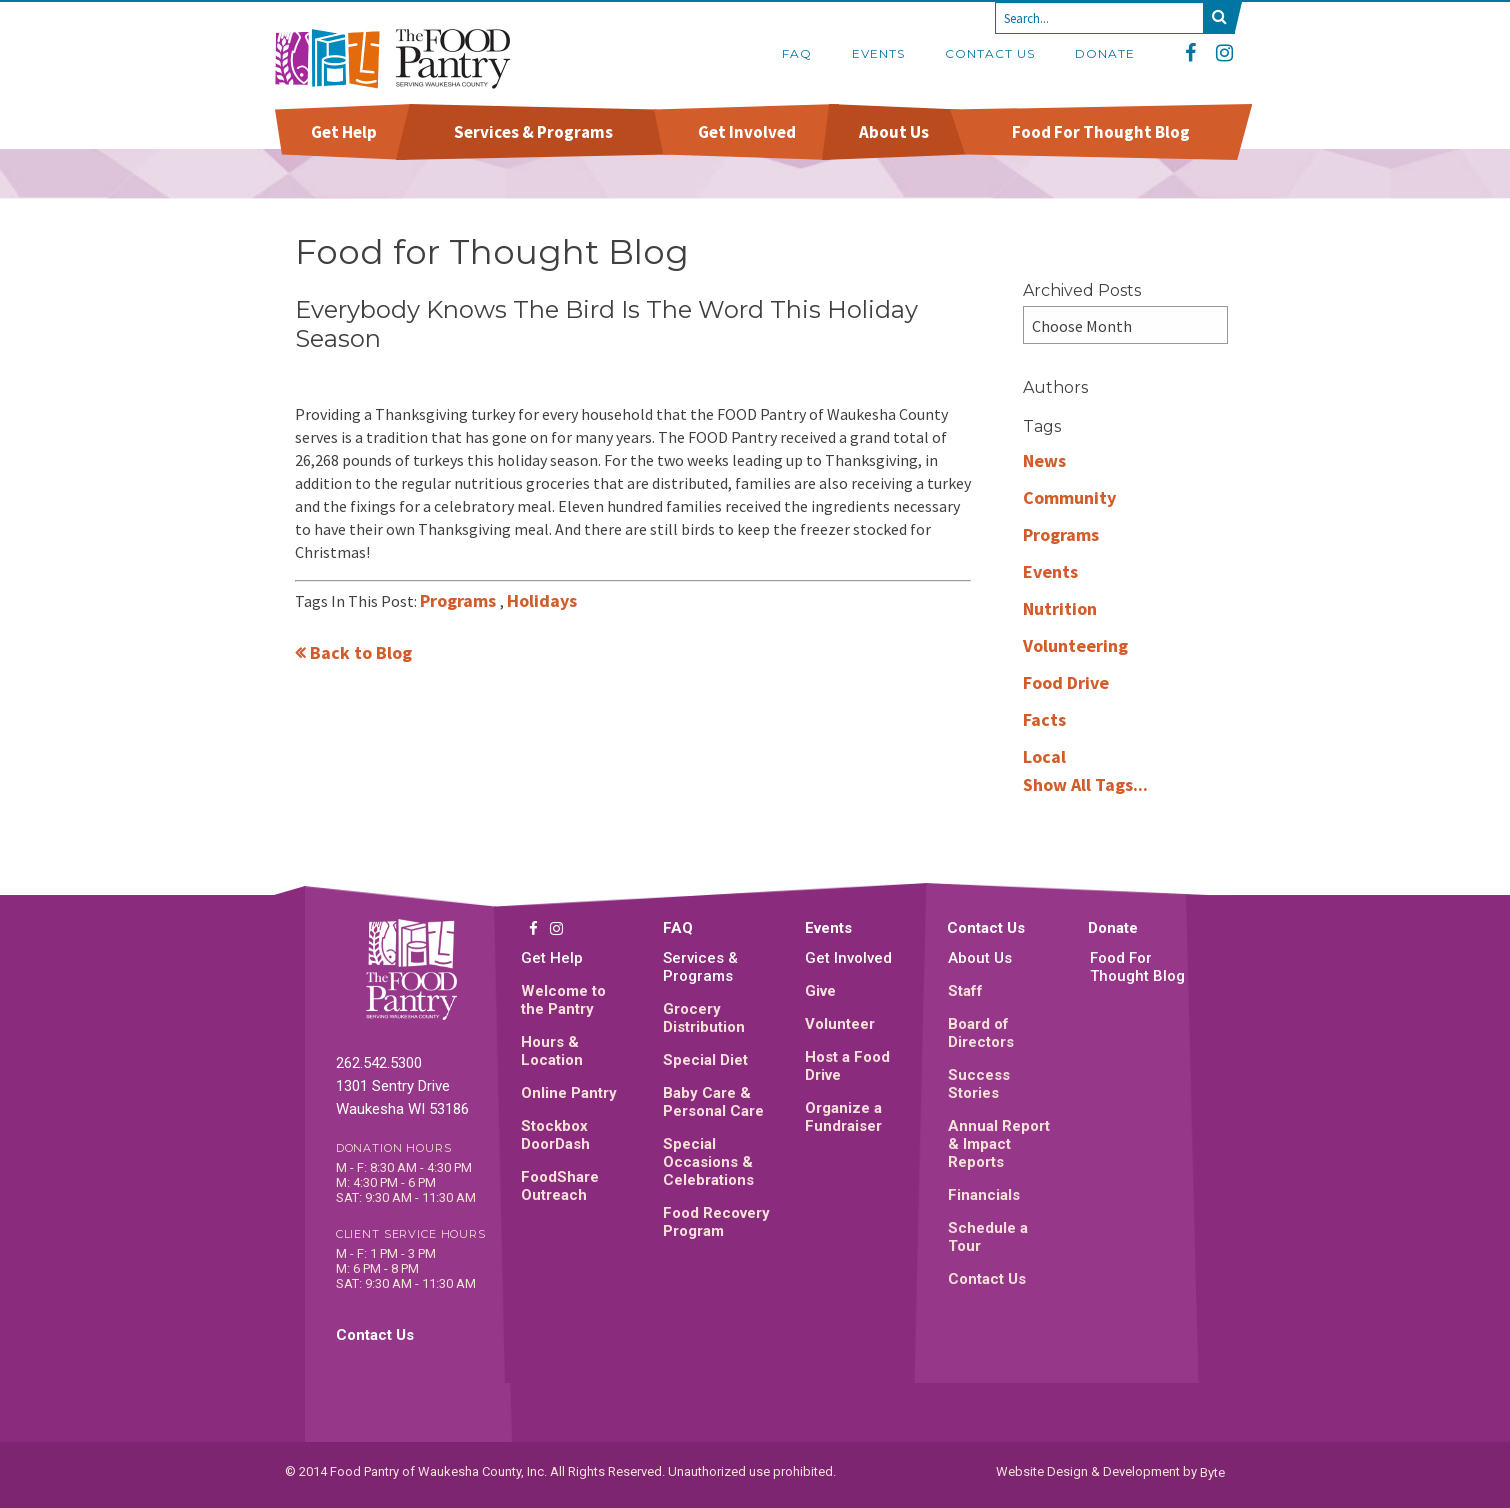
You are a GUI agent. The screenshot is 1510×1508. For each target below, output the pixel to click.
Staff (965, 991)
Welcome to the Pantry (563, 1000)
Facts (1044, 719)
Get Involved (746, 132)
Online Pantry (569, 1093)
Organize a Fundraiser (843, 1117)
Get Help (344, 132)
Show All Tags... (1085, 784)
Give (820, 991)
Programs (460, 600)
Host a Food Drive (847, 1066)
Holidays (542, 600)
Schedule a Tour (988, 1237)
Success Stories (979, 1084)
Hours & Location (552, 1051)
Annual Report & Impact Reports (999, 1144)
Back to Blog (361, 652)
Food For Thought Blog (1101, 132)
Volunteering (1075, 645)
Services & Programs (533, 132)
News (1044, 460)
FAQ (797, 53)
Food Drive (1066, 682)
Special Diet (705, 1060)
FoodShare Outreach (560, 1186)
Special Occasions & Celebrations (708, 1162)
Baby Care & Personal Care (713, 1102)
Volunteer (840, 1024)
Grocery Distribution (704, 1018)
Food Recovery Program (716, 1222)
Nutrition (1060, 608)
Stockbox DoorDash (555, 1135)
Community (1069, 497)
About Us (894, 132)
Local (1044, 756)
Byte (1212, 1471)
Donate (1105, 53)
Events (878, 53)
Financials (984, 1195)
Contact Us (990, 53)
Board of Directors (981, 1033)
